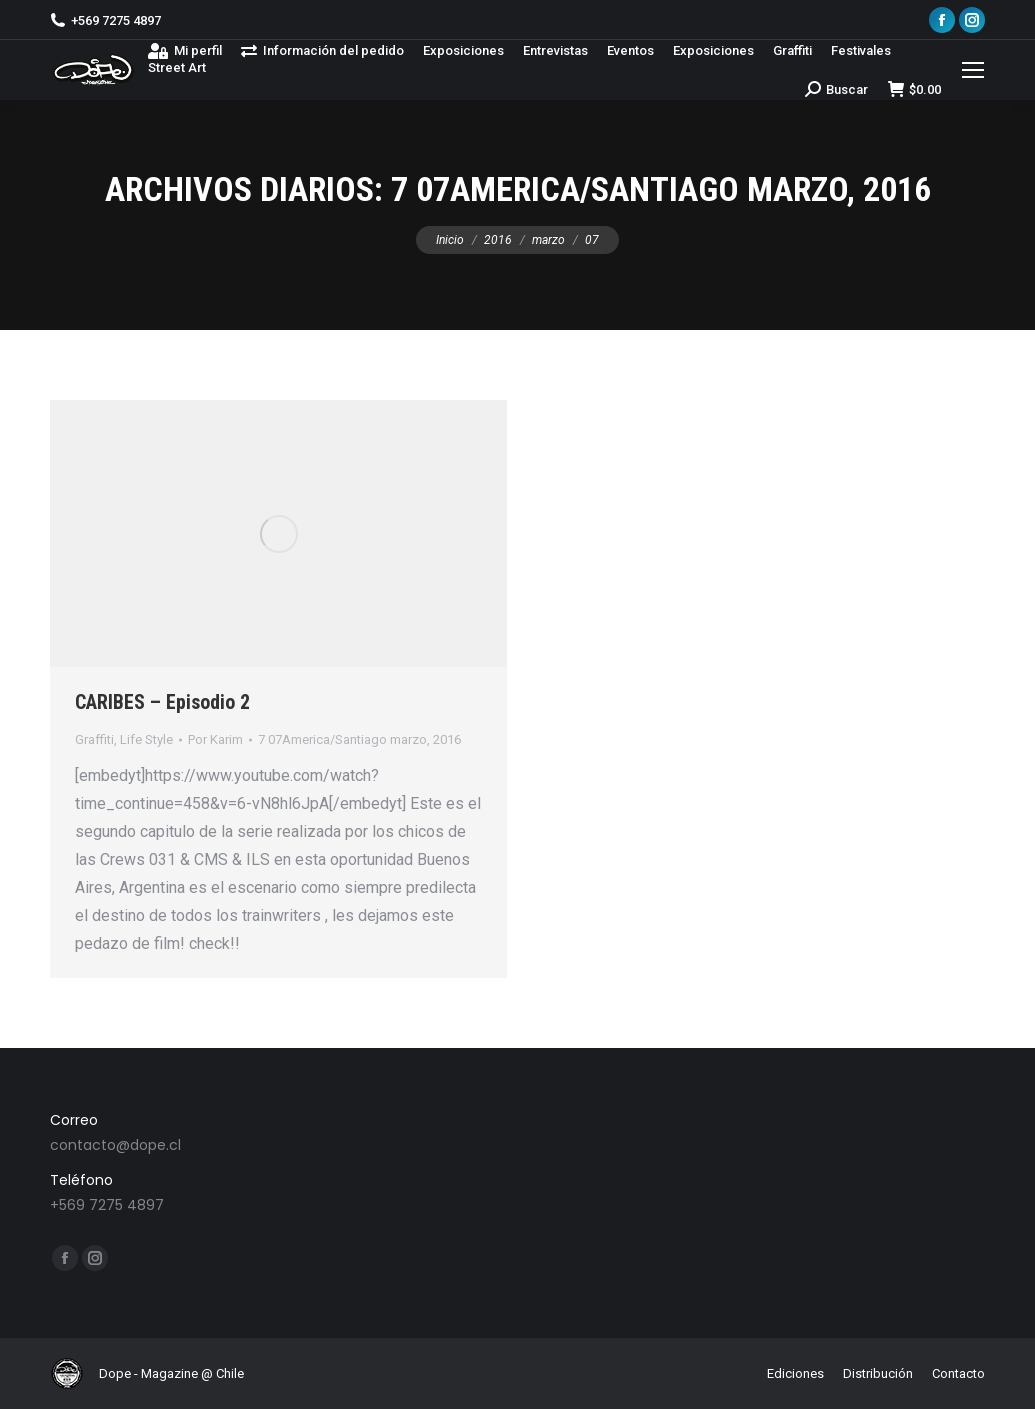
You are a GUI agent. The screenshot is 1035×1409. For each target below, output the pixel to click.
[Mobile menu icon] (973, 70)
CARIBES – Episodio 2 (162, 702)
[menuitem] (185, 50)
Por (215, 739)
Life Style (146, 739)
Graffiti (94, 739)
